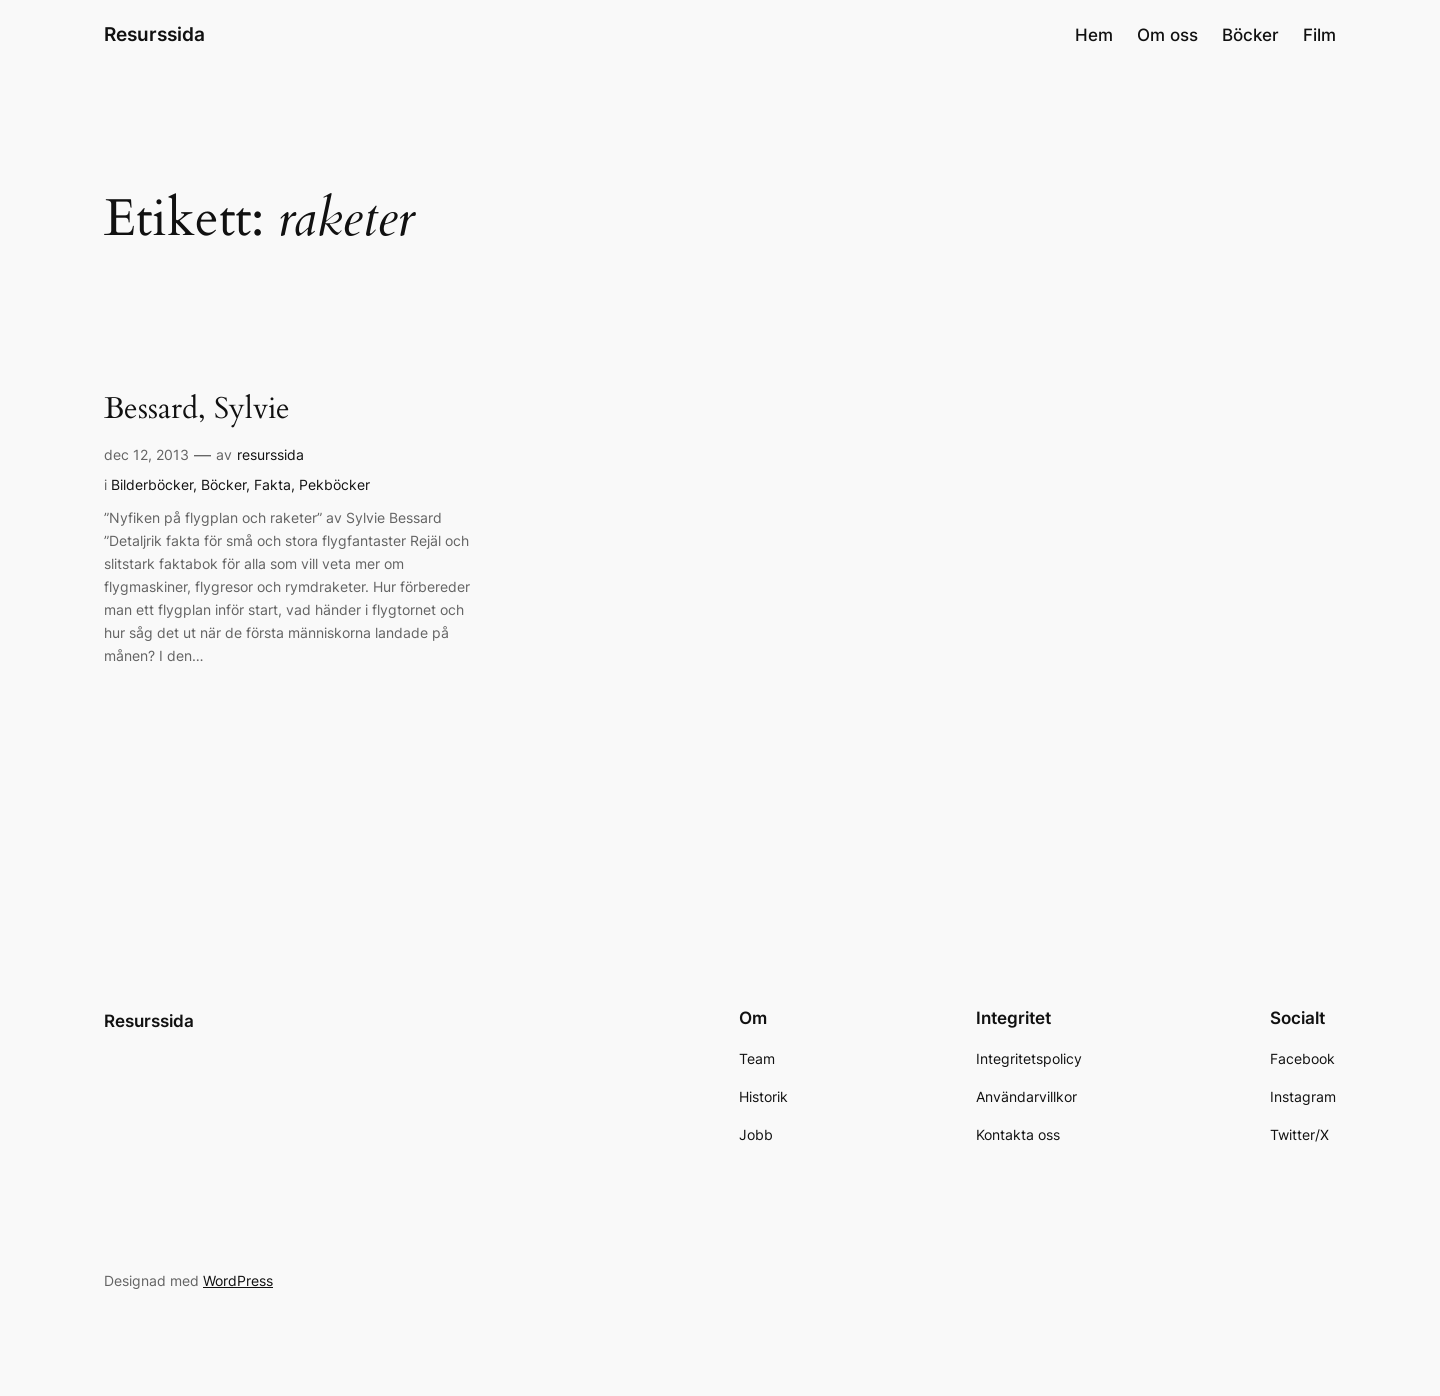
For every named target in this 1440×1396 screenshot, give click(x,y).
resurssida (270, 454)
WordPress (238, 1280)
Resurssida (154, 34)
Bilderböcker (152, 484)
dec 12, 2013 (146, 454)
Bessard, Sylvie (197, 410)
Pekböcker (334, 484)
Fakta (272, 484)
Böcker (223, 484)
